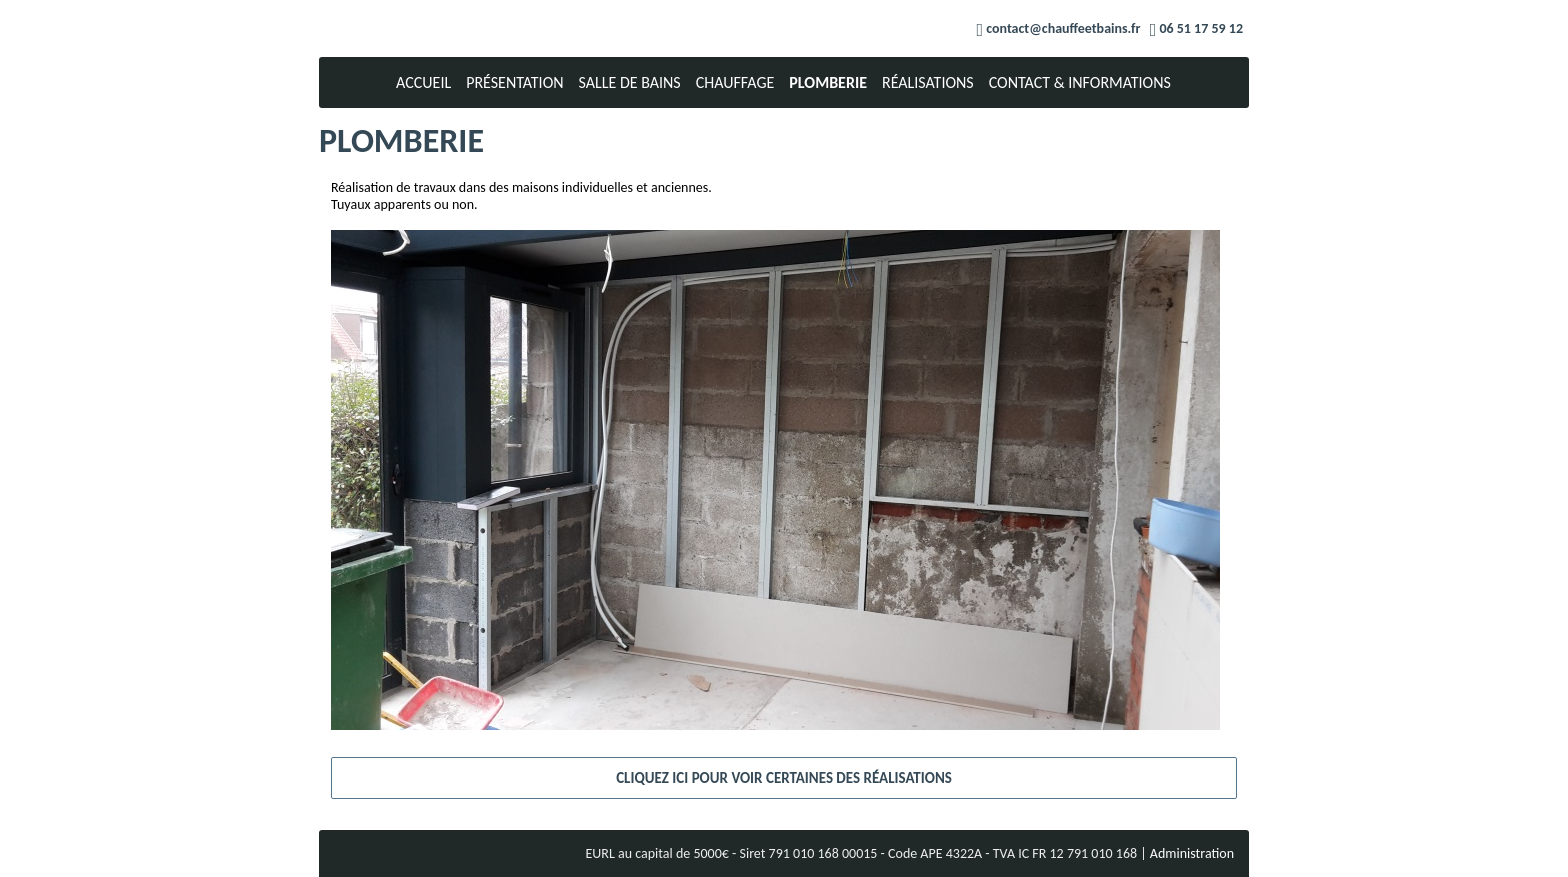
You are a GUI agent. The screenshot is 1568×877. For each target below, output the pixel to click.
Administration (1192, 853)
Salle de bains (630, 82)
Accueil (423, 82)
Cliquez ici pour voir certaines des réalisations (784, 778)
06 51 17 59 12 (1201, 28)
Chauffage (735, 82)
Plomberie (828, 82)
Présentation (514, 82)
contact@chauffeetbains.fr (1063, 28)
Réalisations (928, 82)
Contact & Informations (1080, 82)
